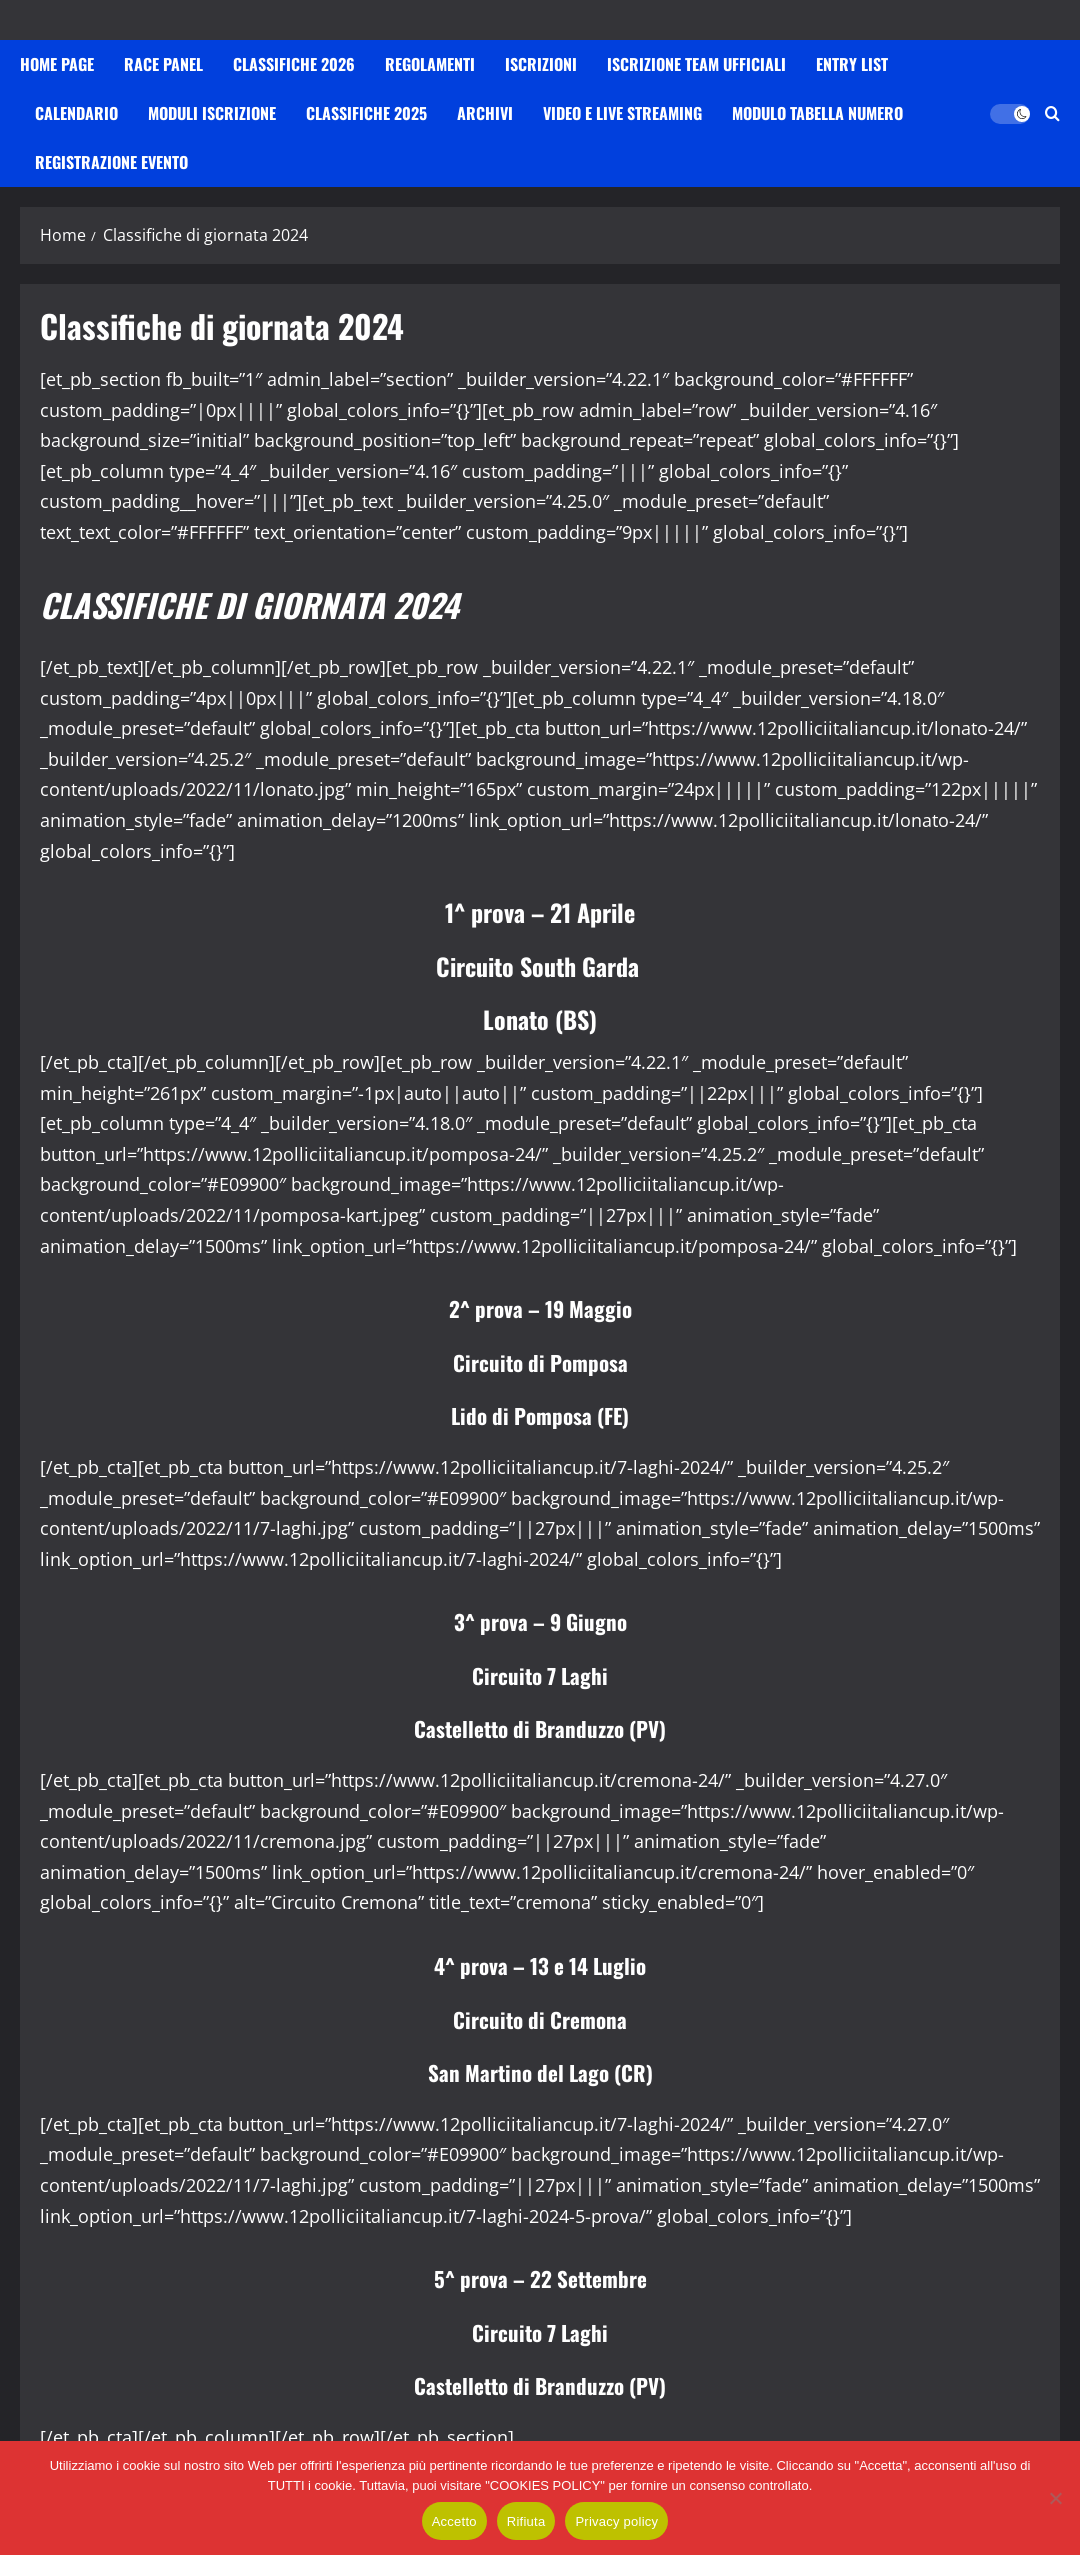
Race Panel (163, 64)
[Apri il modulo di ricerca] (1052, 113)
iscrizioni (541, 64)
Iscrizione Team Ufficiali (696, 64)
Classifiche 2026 (294, 64)
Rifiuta (526, 2521)
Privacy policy (616, 2521)
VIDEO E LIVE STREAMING (622, 113)
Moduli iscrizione (212, 113)
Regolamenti (430, 64)
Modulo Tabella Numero (817, 113)
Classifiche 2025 (366, 113)
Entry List (852, 64)
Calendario (76, 113)
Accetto (454, 2521)
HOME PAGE (57, 64)
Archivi (485, 113)
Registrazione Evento (111, 162)
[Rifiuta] (1055, 2498)
